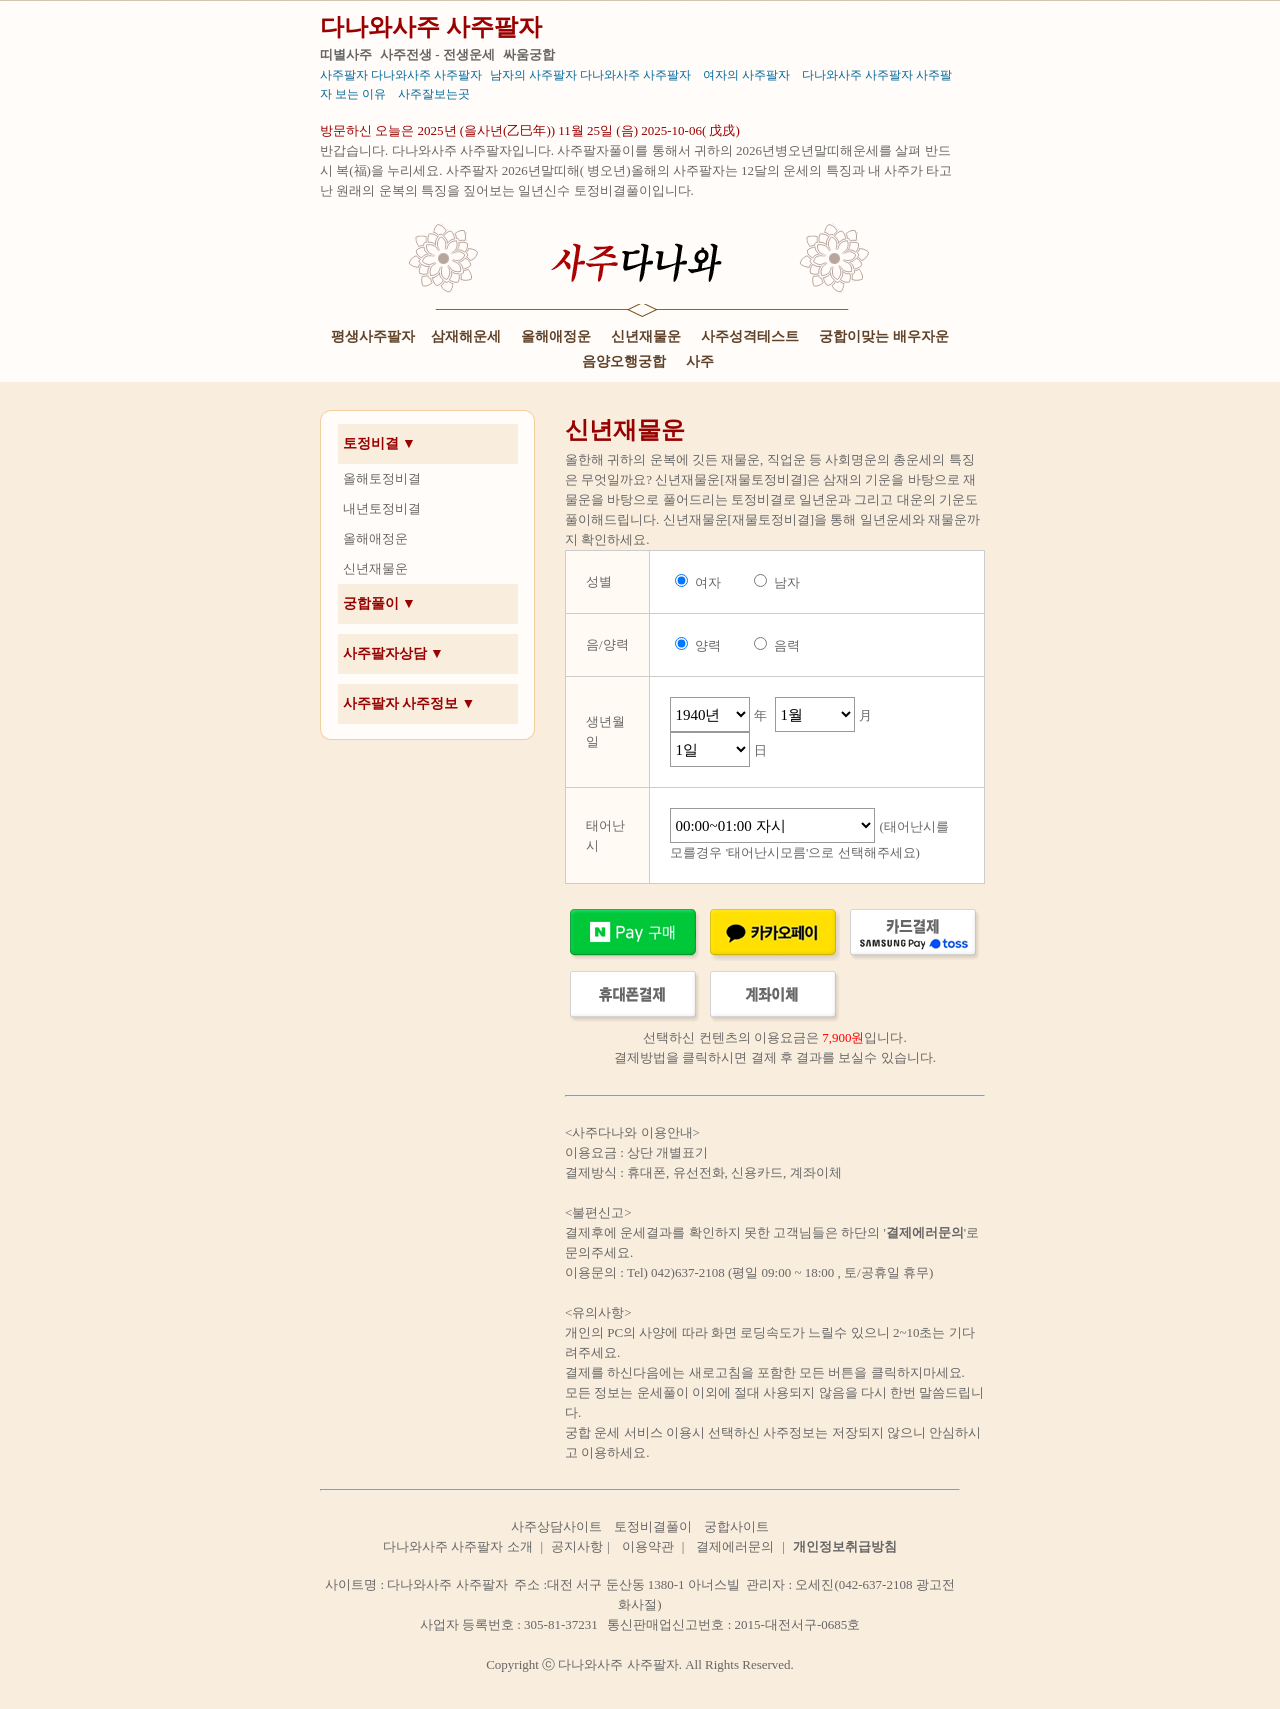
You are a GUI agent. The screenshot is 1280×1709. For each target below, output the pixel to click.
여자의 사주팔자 (746, 75)
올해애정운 (556, 336)
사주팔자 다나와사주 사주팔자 (401, 75)
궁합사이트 (736, 1526)
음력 (787, 645)
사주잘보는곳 (434, 94)
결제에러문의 (735, 1546)
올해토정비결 (382, 478)
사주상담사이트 (556, 1526)
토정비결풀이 (653, 1526)
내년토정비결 (382, 508)
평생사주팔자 (373, 336)
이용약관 (648, 1546)
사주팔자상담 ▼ (393, 653)
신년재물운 (646, 336)
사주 (700, 361)
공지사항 (577, 1546)
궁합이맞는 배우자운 (884, 336)
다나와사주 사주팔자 (431, 27)
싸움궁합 (529, 54)
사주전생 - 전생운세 (437, 54)
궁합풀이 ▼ (379, 603)
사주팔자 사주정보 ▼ (409, 703)
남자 (787, 582)
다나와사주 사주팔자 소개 (458, 1546)
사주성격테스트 (750, 336)
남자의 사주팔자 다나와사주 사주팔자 (590, 75)
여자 (708, 582)
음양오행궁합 (624, 361)
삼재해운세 (466, 336)
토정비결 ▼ (379, 443)
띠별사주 (346, 54)
